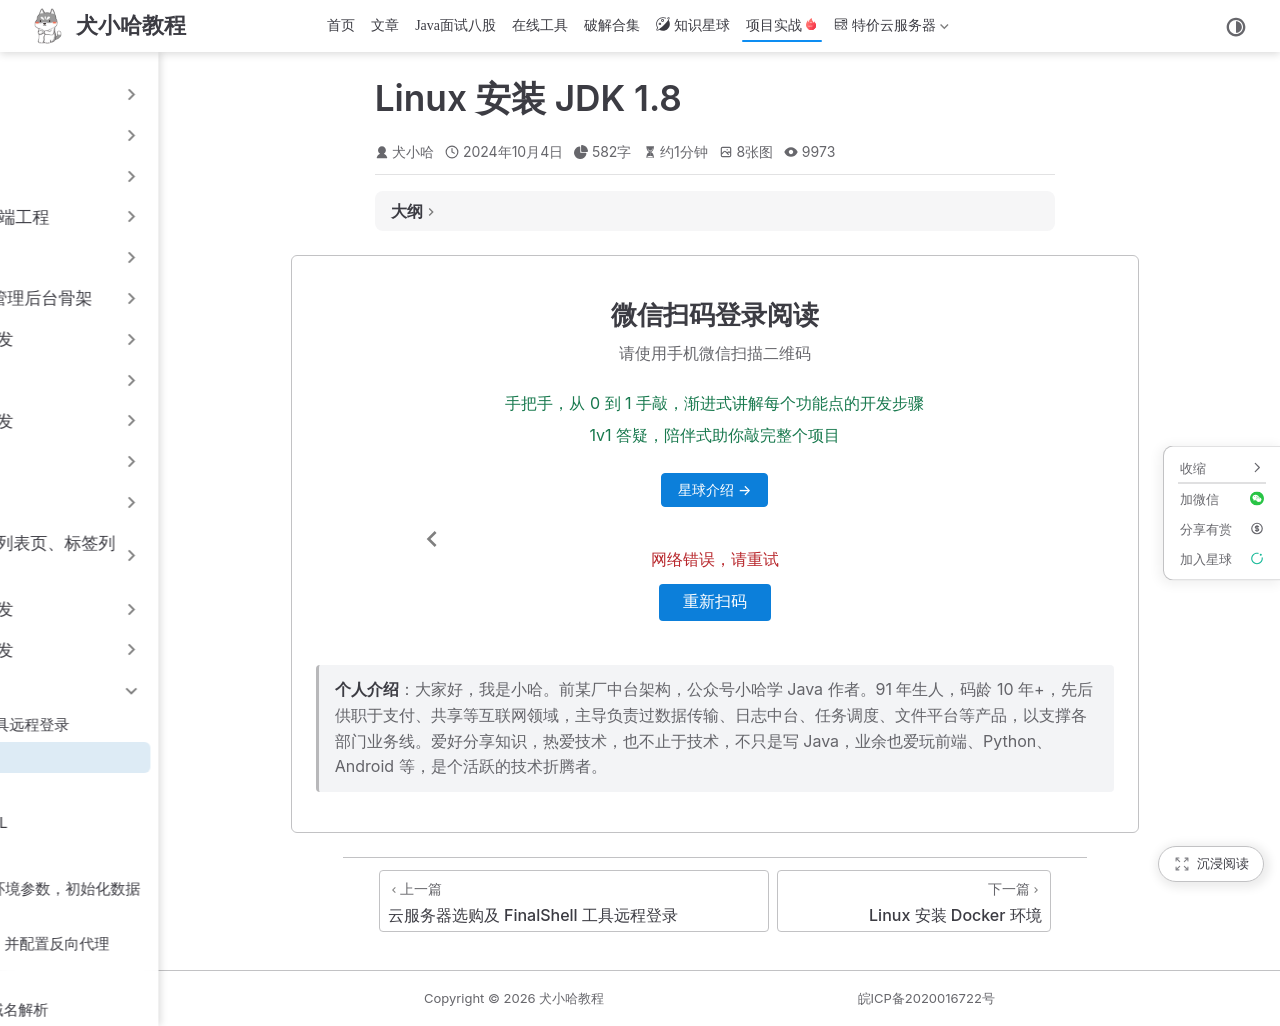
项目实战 (782, 25)
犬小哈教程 (756, 998)
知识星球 (693, 25)
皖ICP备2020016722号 (1018, 998)
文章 (385, 25)
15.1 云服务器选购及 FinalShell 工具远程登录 (177, 724)
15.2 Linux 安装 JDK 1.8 (108, 756)
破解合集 (612, 25)
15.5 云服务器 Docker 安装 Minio (139, 855)
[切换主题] (1236, 27)
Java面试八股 (455, 25)
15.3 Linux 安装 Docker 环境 (124, 789)
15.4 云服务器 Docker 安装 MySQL (146, 822)
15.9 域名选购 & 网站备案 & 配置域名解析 (166, 1009)
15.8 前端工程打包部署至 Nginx (133, 976)
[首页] (107, 26)
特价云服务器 (891, 29)
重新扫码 (864, 601)
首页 (341, 25)
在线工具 (540, 25)
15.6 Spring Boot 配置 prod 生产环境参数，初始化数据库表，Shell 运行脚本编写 (212, 900)
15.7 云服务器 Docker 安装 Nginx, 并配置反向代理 (197, 943)
